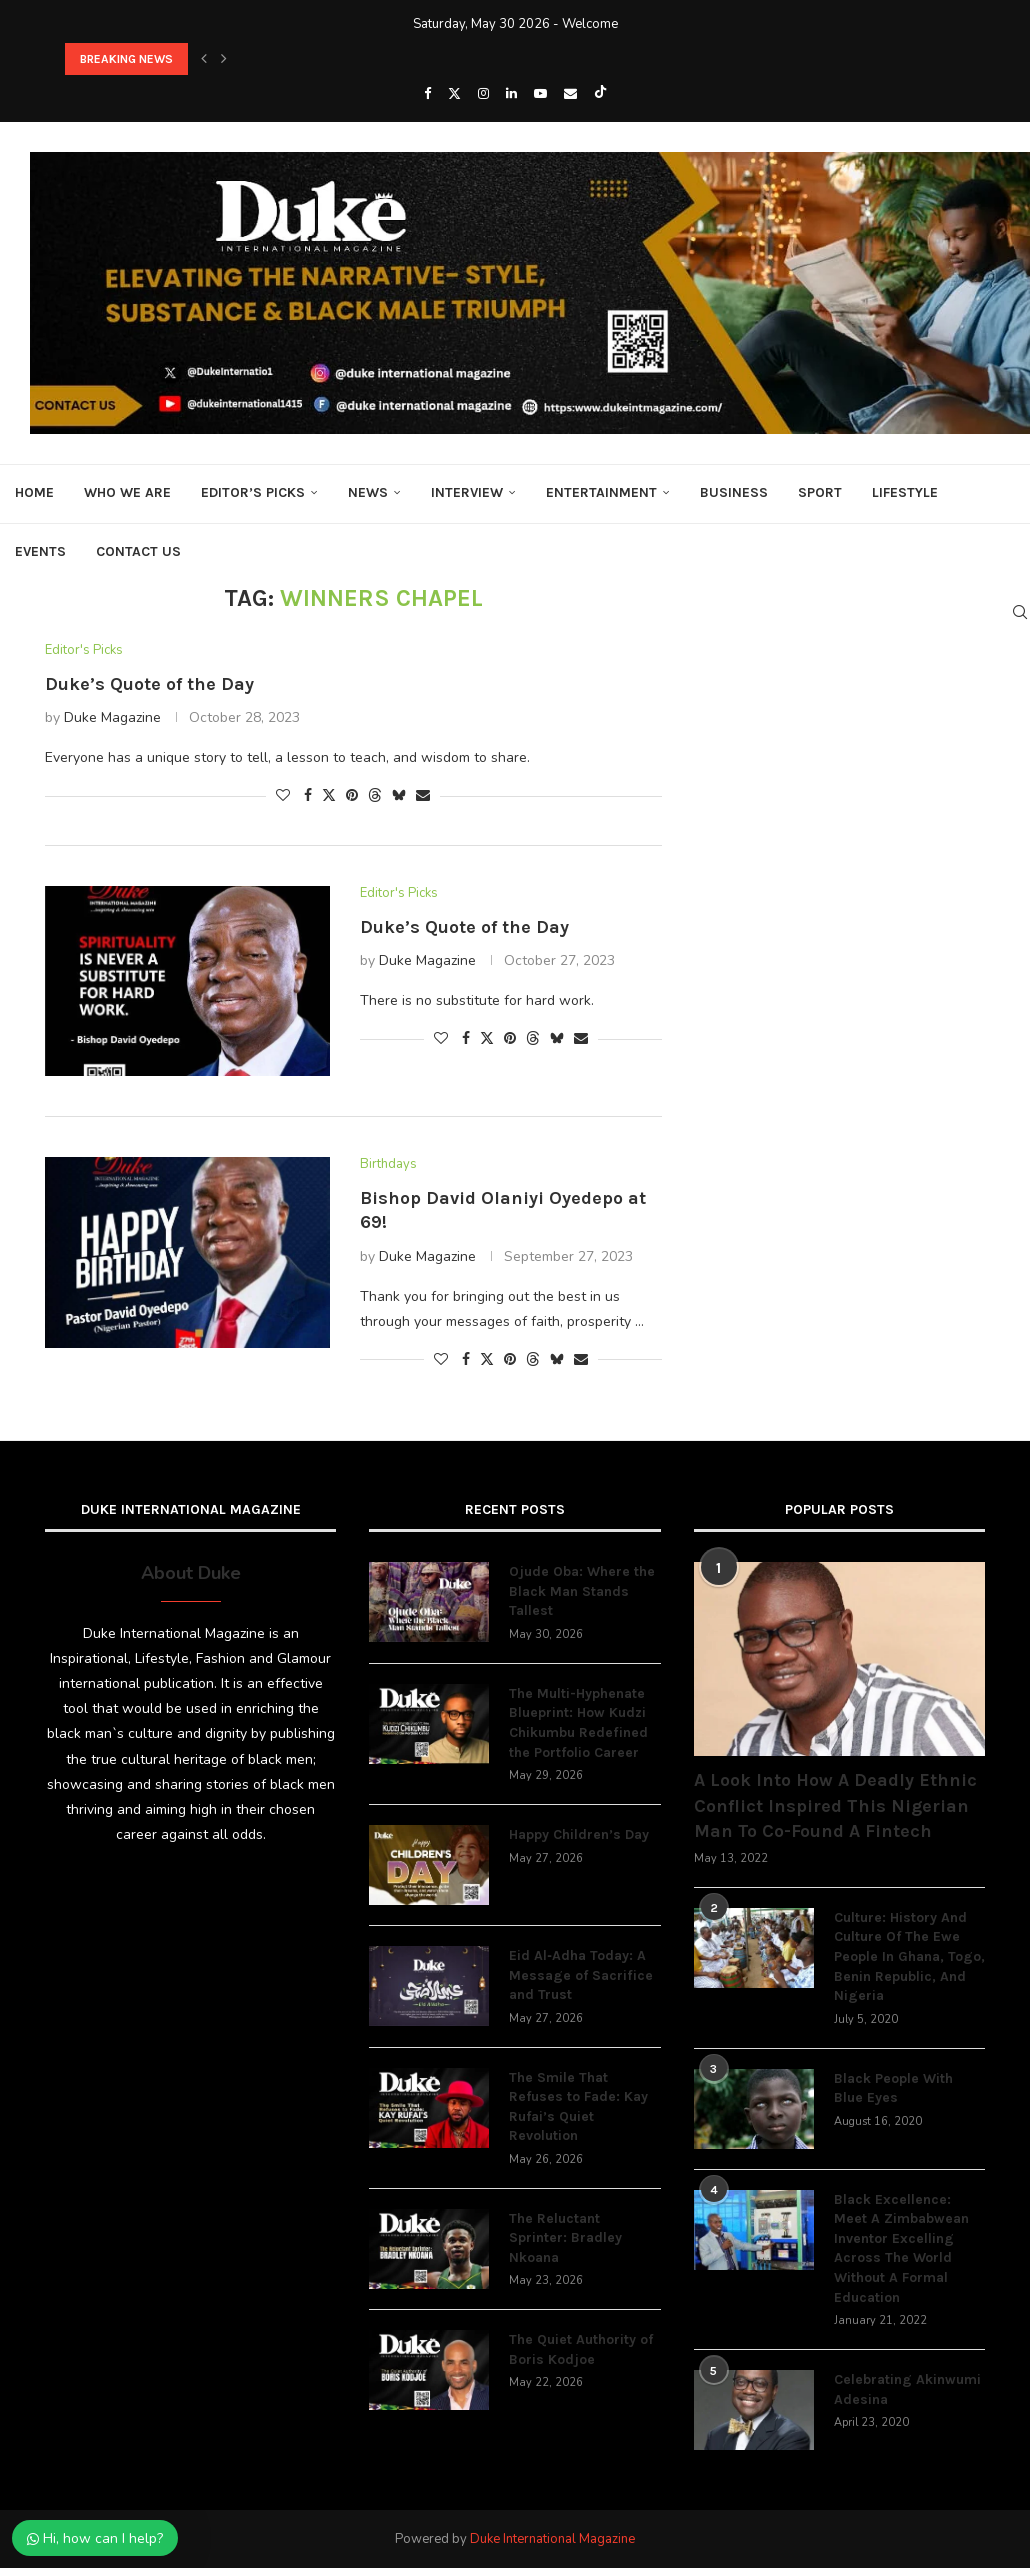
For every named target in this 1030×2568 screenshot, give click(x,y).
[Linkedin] (511, 94)
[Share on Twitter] (329, 795)
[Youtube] (540, 94)
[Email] (570, 94)
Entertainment (601, 492)
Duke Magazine (112, 717)
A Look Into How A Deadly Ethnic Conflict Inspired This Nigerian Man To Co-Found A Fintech (835, 1805)
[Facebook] (427, 94)
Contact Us (138, 551)
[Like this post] (283, 795)
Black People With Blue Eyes (893, 2088)
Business (734, 492)
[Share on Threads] (375, 795)
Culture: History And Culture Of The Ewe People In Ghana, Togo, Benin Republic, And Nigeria (909, 1956)
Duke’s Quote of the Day (149, 684)
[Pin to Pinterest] (352, 795)
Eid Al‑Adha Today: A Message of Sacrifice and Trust (581, 1975)
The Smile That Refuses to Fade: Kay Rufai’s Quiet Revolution (578, 2107)
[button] (204, 59)
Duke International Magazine (552, 2539)
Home (34, 492)
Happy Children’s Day (579, 1834)
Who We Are (127, 492)
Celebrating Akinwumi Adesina (907, 2389)
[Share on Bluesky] (399, 795)
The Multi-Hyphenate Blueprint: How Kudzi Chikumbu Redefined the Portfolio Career (578, 1723)
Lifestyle (905, 492)
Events (40, 551)
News (368, 492)
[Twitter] (454, 94)
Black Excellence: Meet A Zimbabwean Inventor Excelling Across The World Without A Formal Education (901, 2248)
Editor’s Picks (253, 492)
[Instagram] (483, 94)
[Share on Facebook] (308, 795)
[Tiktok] (600, 94)
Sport (820, 492)
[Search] (1020, 612)
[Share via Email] (423, 795)
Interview (467, 492)
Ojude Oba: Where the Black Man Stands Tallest (582, 1591)
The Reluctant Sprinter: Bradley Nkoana (565, 2238)
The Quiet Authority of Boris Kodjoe (581, 2349)
